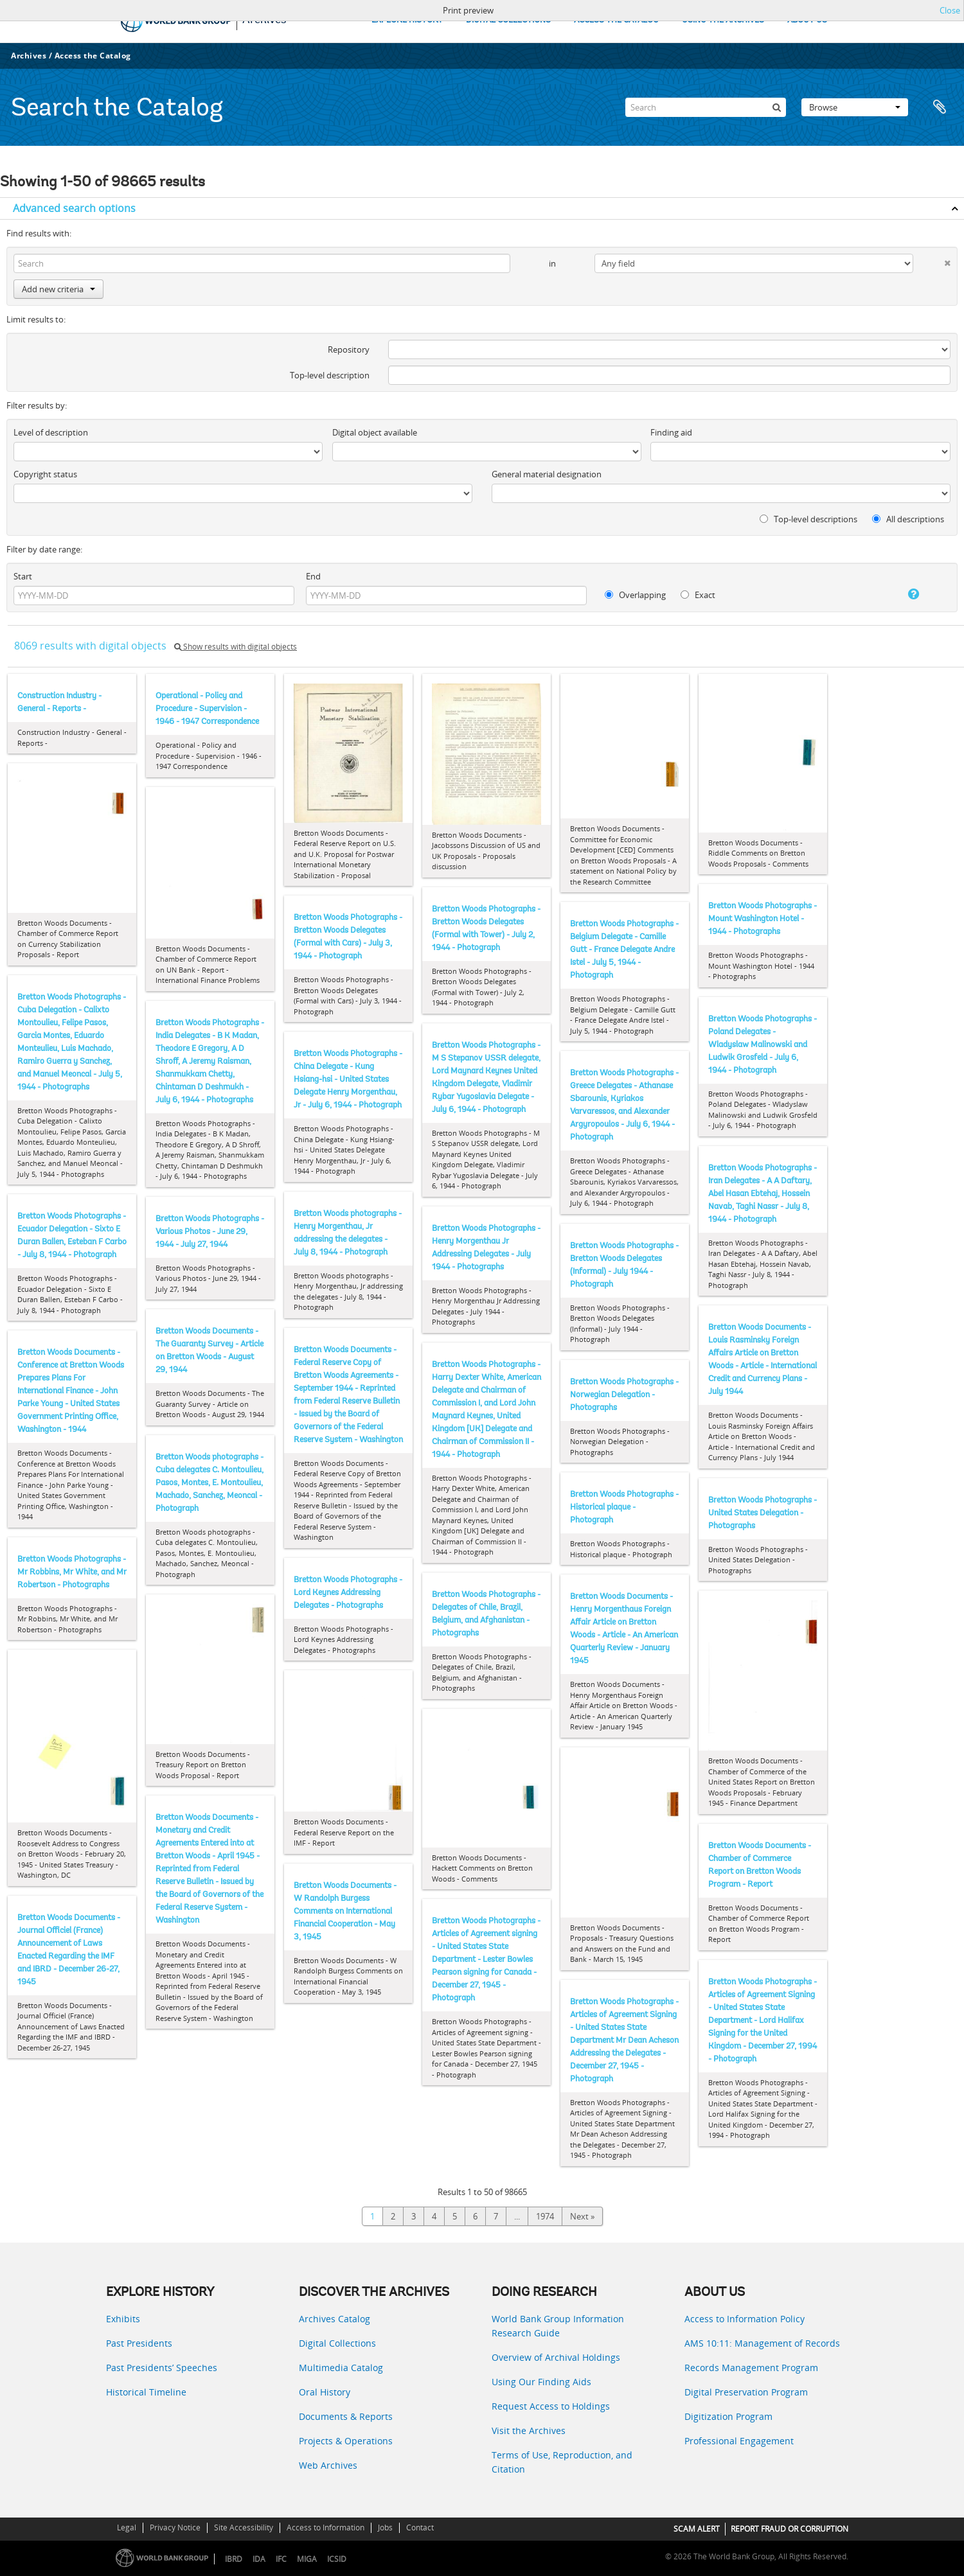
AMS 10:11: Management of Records (762, 2343)
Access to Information (325, 2527)
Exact (698, 595)
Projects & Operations (346, 2441)
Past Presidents (139, 2343)
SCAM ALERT (697, 2528)
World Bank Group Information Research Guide (558, 2326)
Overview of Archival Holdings (556, 2357)
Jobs (385, 2527)
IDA (259, 2559)
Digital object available (374, 432)
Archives (28, 55)
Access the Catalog (93, 55)
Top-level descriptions (808, 519)
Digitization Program (728, 2416)
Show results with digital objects (235, 646)
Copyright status (45, 474)
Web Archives (328, 2465)
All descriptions (908, 519)
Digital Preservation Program (746, 2392)
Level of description (50, 432)
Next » (582, 2216)
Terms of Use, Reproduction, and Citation (562, 2462)
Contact (420, 2527)
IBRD (233, 2559)
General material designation (547, 474)
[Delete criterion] (932, 260)
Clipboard (940, 107)
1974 (545, 2216)
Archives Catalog (334, 2319)
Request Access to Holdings (551, 2406)
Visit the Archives (529, 2430)
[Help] (899, 594)
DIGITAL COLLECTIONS (508, 20)
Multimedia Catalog (341, 2367)
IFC (281, 2559)
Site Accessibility (243, 2527)
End (313, 576)
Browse (854, 107)
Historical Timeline (146, 2392)
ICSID (336, 2559)
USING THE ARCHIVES (723, 20)
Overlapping (635, 595)
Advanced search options (74, 208)
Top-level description (330, 375)
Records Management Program (751, 2367)
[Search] (705, 107)
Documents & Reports (346, 2416)
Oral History (324, 2392)
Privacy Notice (175, 2527)
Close (950, 10)
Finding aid (671, 432)
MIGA (307, 2559)
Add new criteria (58, 289)
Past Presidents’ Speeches (161, 2367)
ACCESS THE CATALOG (616, 20)
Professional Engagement (739, 2441)
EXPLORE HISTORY (407, 20)
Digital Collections (337, 2343)
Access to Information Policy (744, 2319)
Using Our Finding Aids (541, 2382)
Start (22, 576)
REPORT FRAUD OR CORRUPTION (789, 2528)
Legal (126, 2527)
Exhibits (123, 2319)
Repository (349, 349)
